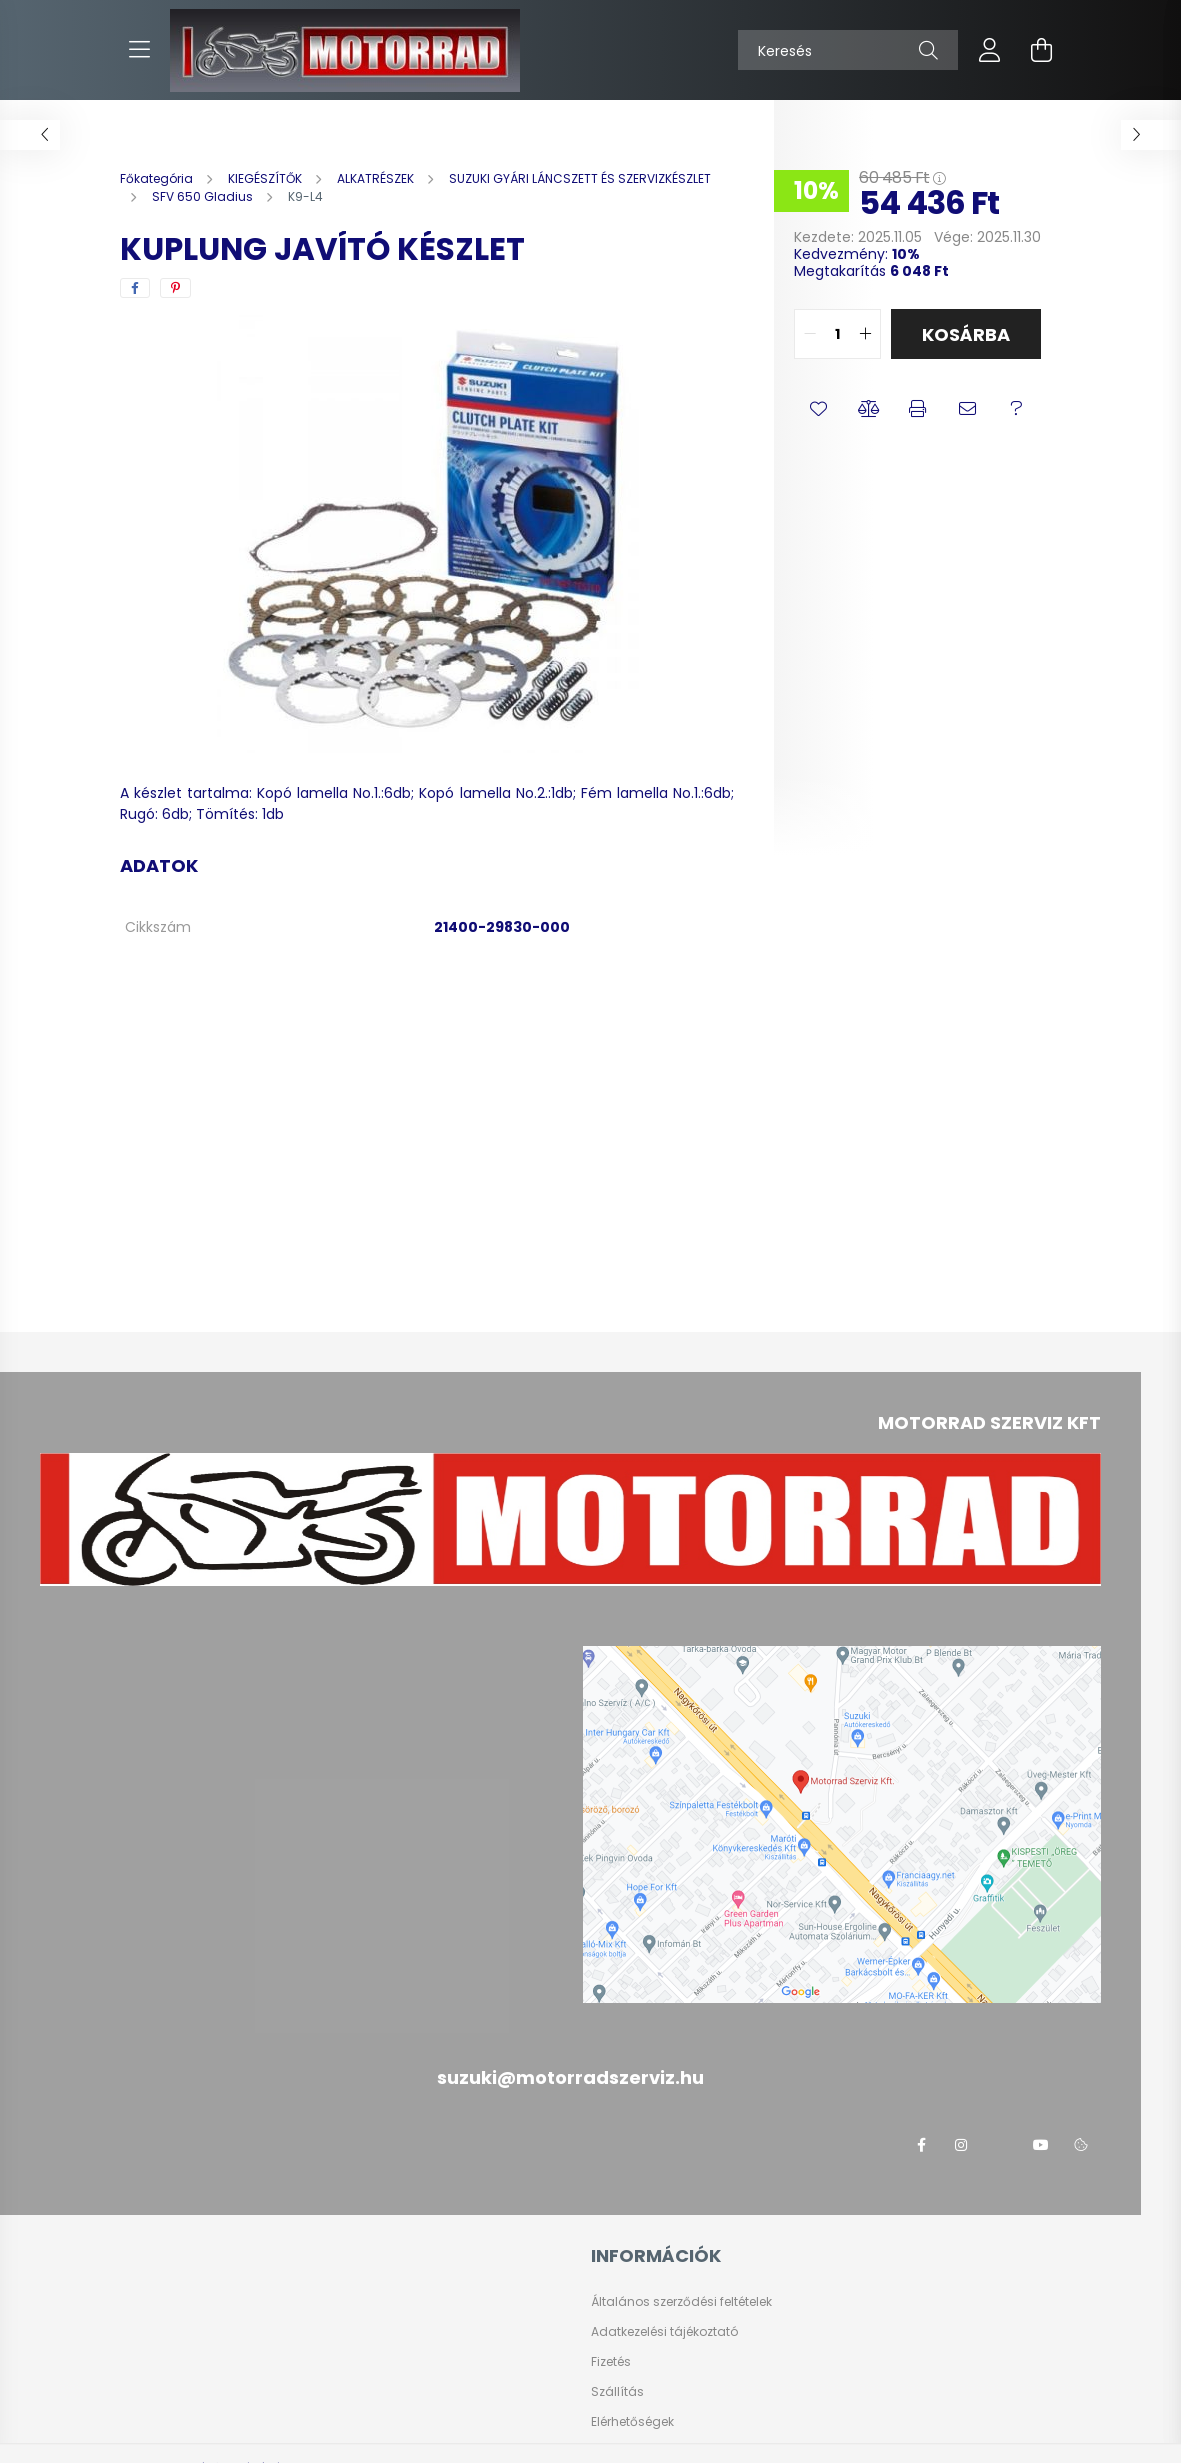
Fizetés (611, 2362)
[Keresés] (848, 50)
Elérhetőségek (632, 2422)
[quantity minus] (810, 334)
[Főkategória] (158, 178)
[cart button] (1042, 50)
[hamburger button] (140, 50)
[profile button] (990, 50)
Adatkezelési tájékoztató (664, 2332)
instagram (961, 2145)
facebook (921, 2145)
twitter (1001, 2145)
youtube (1041, 2145)
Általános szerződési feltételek (681, 2302)
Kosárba (966, 334)
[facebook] (135, 288)
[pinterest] (175, 288)
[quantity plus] (865, 334)
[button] (818, 409)
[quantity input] (837, 334)
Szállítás (617, 2392)
